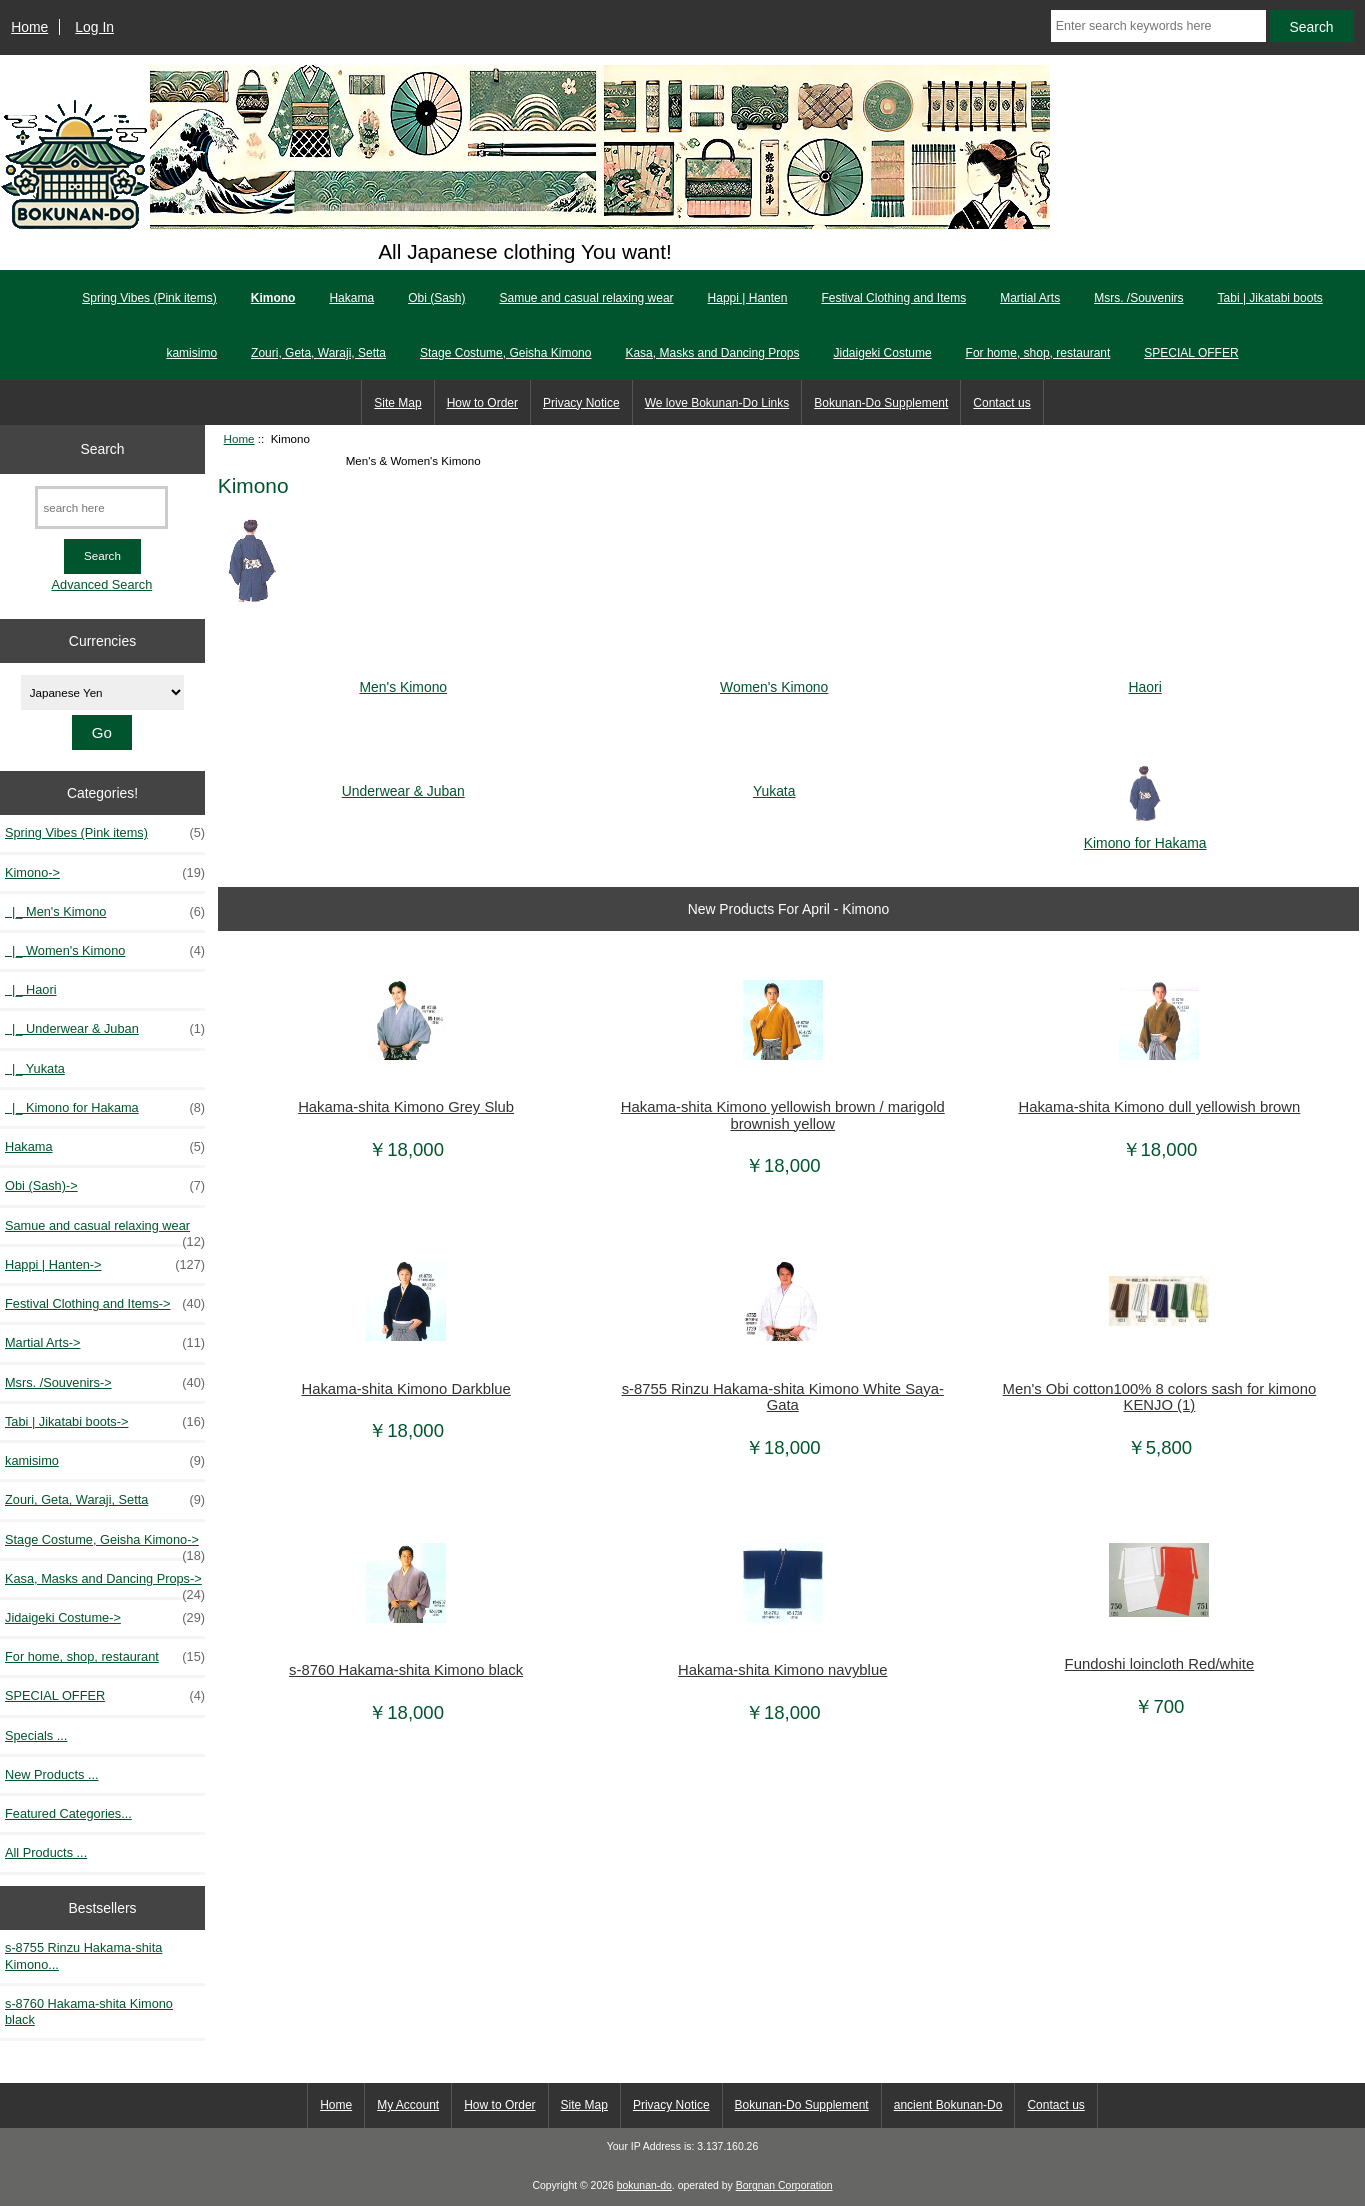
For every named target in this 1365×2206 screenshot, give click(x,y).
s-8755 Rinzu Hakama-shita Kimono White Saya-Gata (783, 1397)
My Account (408, 2105)
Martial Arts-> (105, 1343)
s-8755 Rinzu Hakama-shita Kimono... (83, 1955)
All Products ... (46, 1852)
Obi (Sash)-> (105, 1186)
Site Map (397, 403)
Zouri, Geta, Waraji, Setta (318, 353)
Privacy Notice (581, 403)
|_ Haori (31, 989)
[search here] (101, 507)
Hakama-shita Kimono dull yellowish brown (1159, 1107)
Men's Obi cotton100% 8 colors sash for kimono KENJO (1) (1160, 1397)
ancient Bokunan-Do (948, 2105)
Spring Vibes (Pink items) (149, 298)
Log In (94, 27)
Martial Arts (1030, 298)
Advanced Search (102, 584)
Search (102, 449)
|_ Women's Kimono (105, 951)
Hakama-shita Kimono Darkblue (405, 1389)
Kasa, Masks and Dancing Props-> (105, 1584)
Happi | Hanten (748, 298)
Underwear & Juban (403, 782)
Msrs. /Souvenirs (1138, 298)
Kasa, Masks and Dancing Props (712, 353)
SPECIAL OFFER (1191, 353)
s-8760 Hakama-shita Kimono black (89, 2011)
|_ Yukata (35, 1068)
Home (29, 27)
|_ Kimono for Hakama (105, 1108)
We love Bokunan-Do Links (717, 403)
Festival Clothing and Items (893, 298)
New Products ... (52, 1774)
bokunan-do (644, 2185)
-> (105, 873)
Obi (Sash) (436, 298)
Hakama (351, 298)
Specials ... (36, 1735)
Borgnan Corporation (784, 2185)
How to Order (482, 403)
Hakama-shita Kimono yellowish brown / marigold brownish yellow (783, 1115)
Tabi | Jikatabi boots (1270, 298)
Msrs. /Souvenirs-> (105, 1383)
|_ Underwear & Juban (105, 1029)
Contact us (1001, 403)
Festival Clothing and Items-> (105, 1304)
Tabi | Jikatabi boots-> (105, 1422)
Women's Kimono (774, 678)
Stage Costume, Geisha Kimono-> (105, 1545)
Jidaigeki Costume (883, 353)
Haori (1145, 678)
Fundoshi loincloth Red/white (1160, 1664)
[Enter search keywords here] (1158, 26)
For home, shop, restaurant (1038, 353)
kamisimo (191, 353)
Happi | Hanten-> (105, 1265)
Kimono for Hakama (1145, 834)
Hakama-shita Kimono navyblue (782, 1670)
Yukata (774, 782)
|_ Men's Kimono (105, 912)
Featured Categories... (68, 1813)
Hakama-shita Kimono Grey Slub (406, 1107)
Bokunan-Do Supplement (881, 403)
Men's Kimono (403, 678)
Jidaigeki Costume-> (105, 1618)
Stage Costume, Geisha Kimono (505, 353)
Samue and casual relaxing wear (586, 298)
